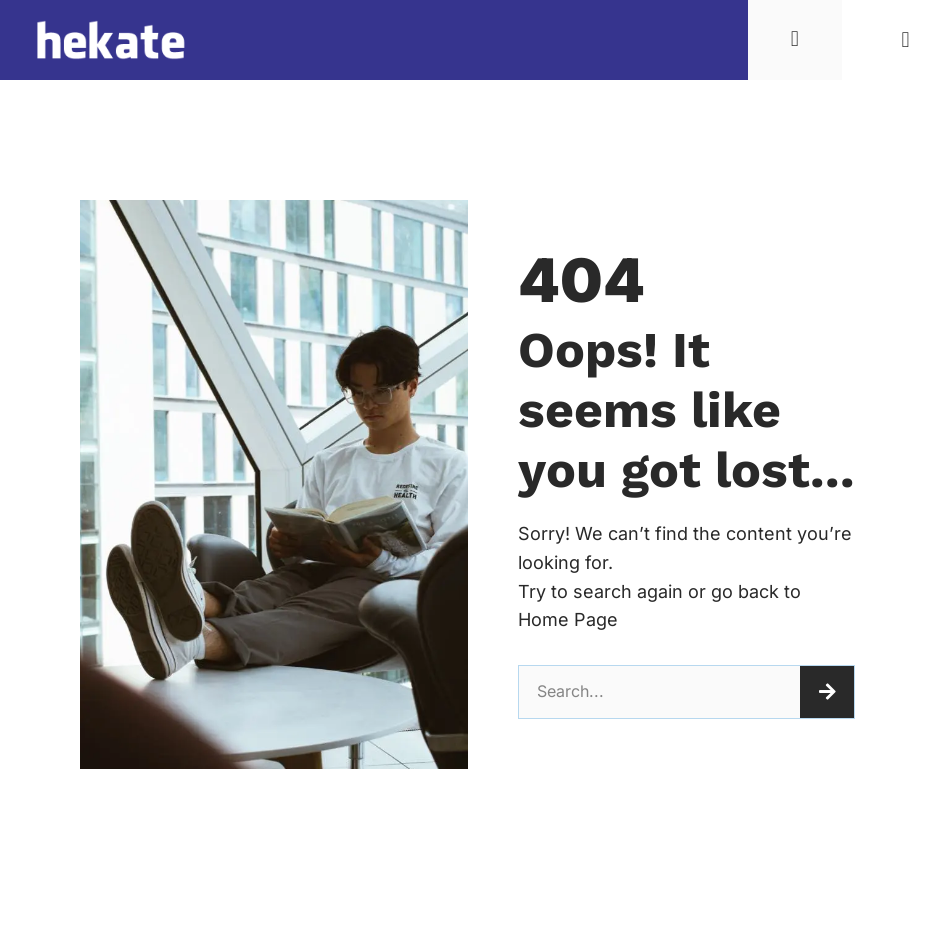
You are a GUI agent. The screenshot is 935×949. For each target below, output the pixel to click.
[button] (905, 40)
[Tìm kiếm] (827, 692)
